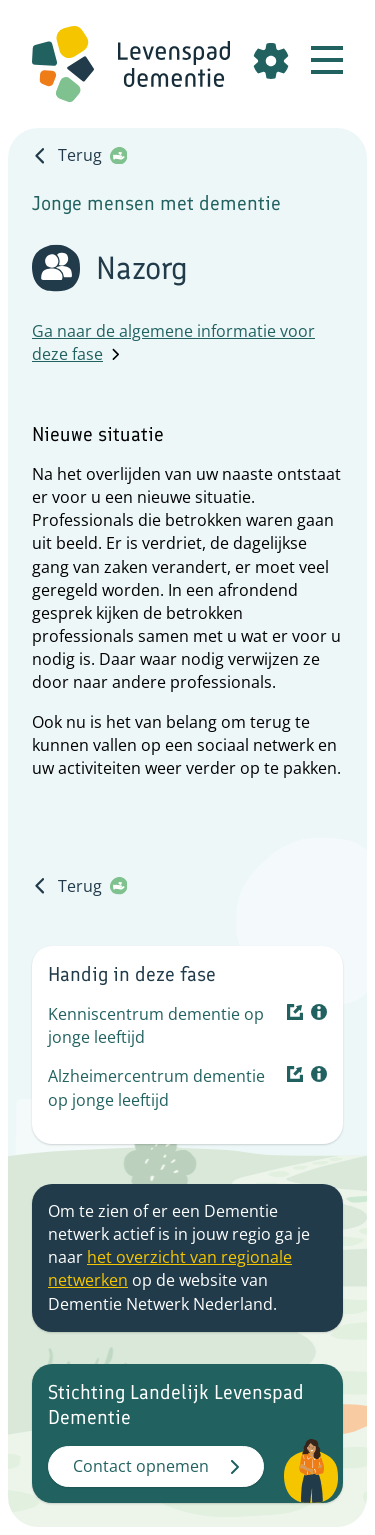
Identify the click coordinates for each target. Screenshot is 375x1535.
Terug (79, 155)
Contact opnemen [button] (156, 1466)
